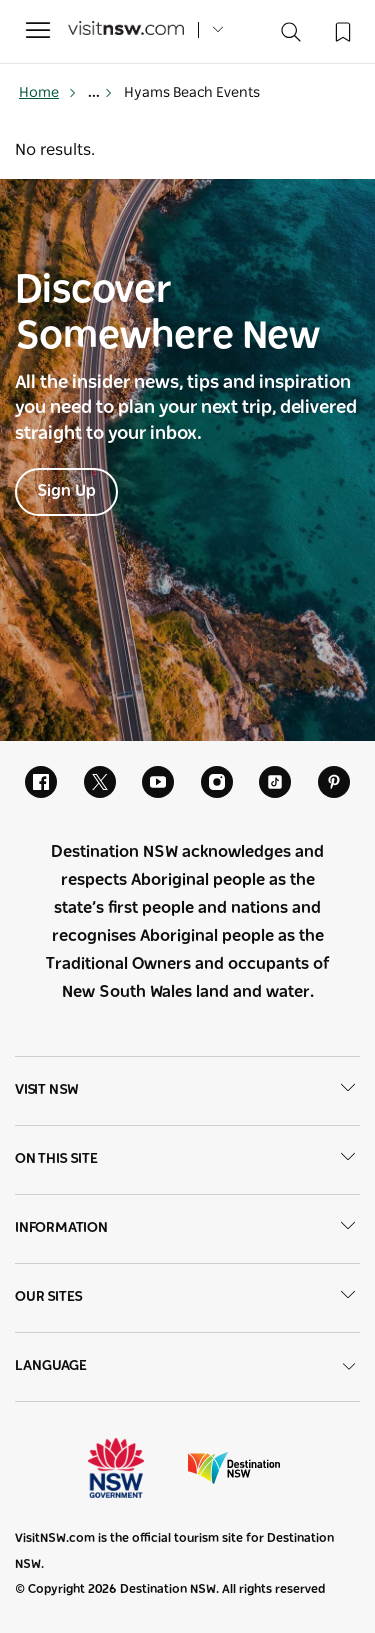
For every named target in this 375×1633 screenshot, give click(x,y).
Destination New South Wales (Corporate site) (234, 1468)
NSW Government (134, 1468)
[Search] (291, 36)
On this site (187, 1160)
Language (187, 1366)
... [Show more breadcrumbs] (100, 93)
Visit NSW (187, 1091)
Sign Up (66, 491)
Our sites (187, 1298)
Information (187, 1229)
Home (48, 93)
